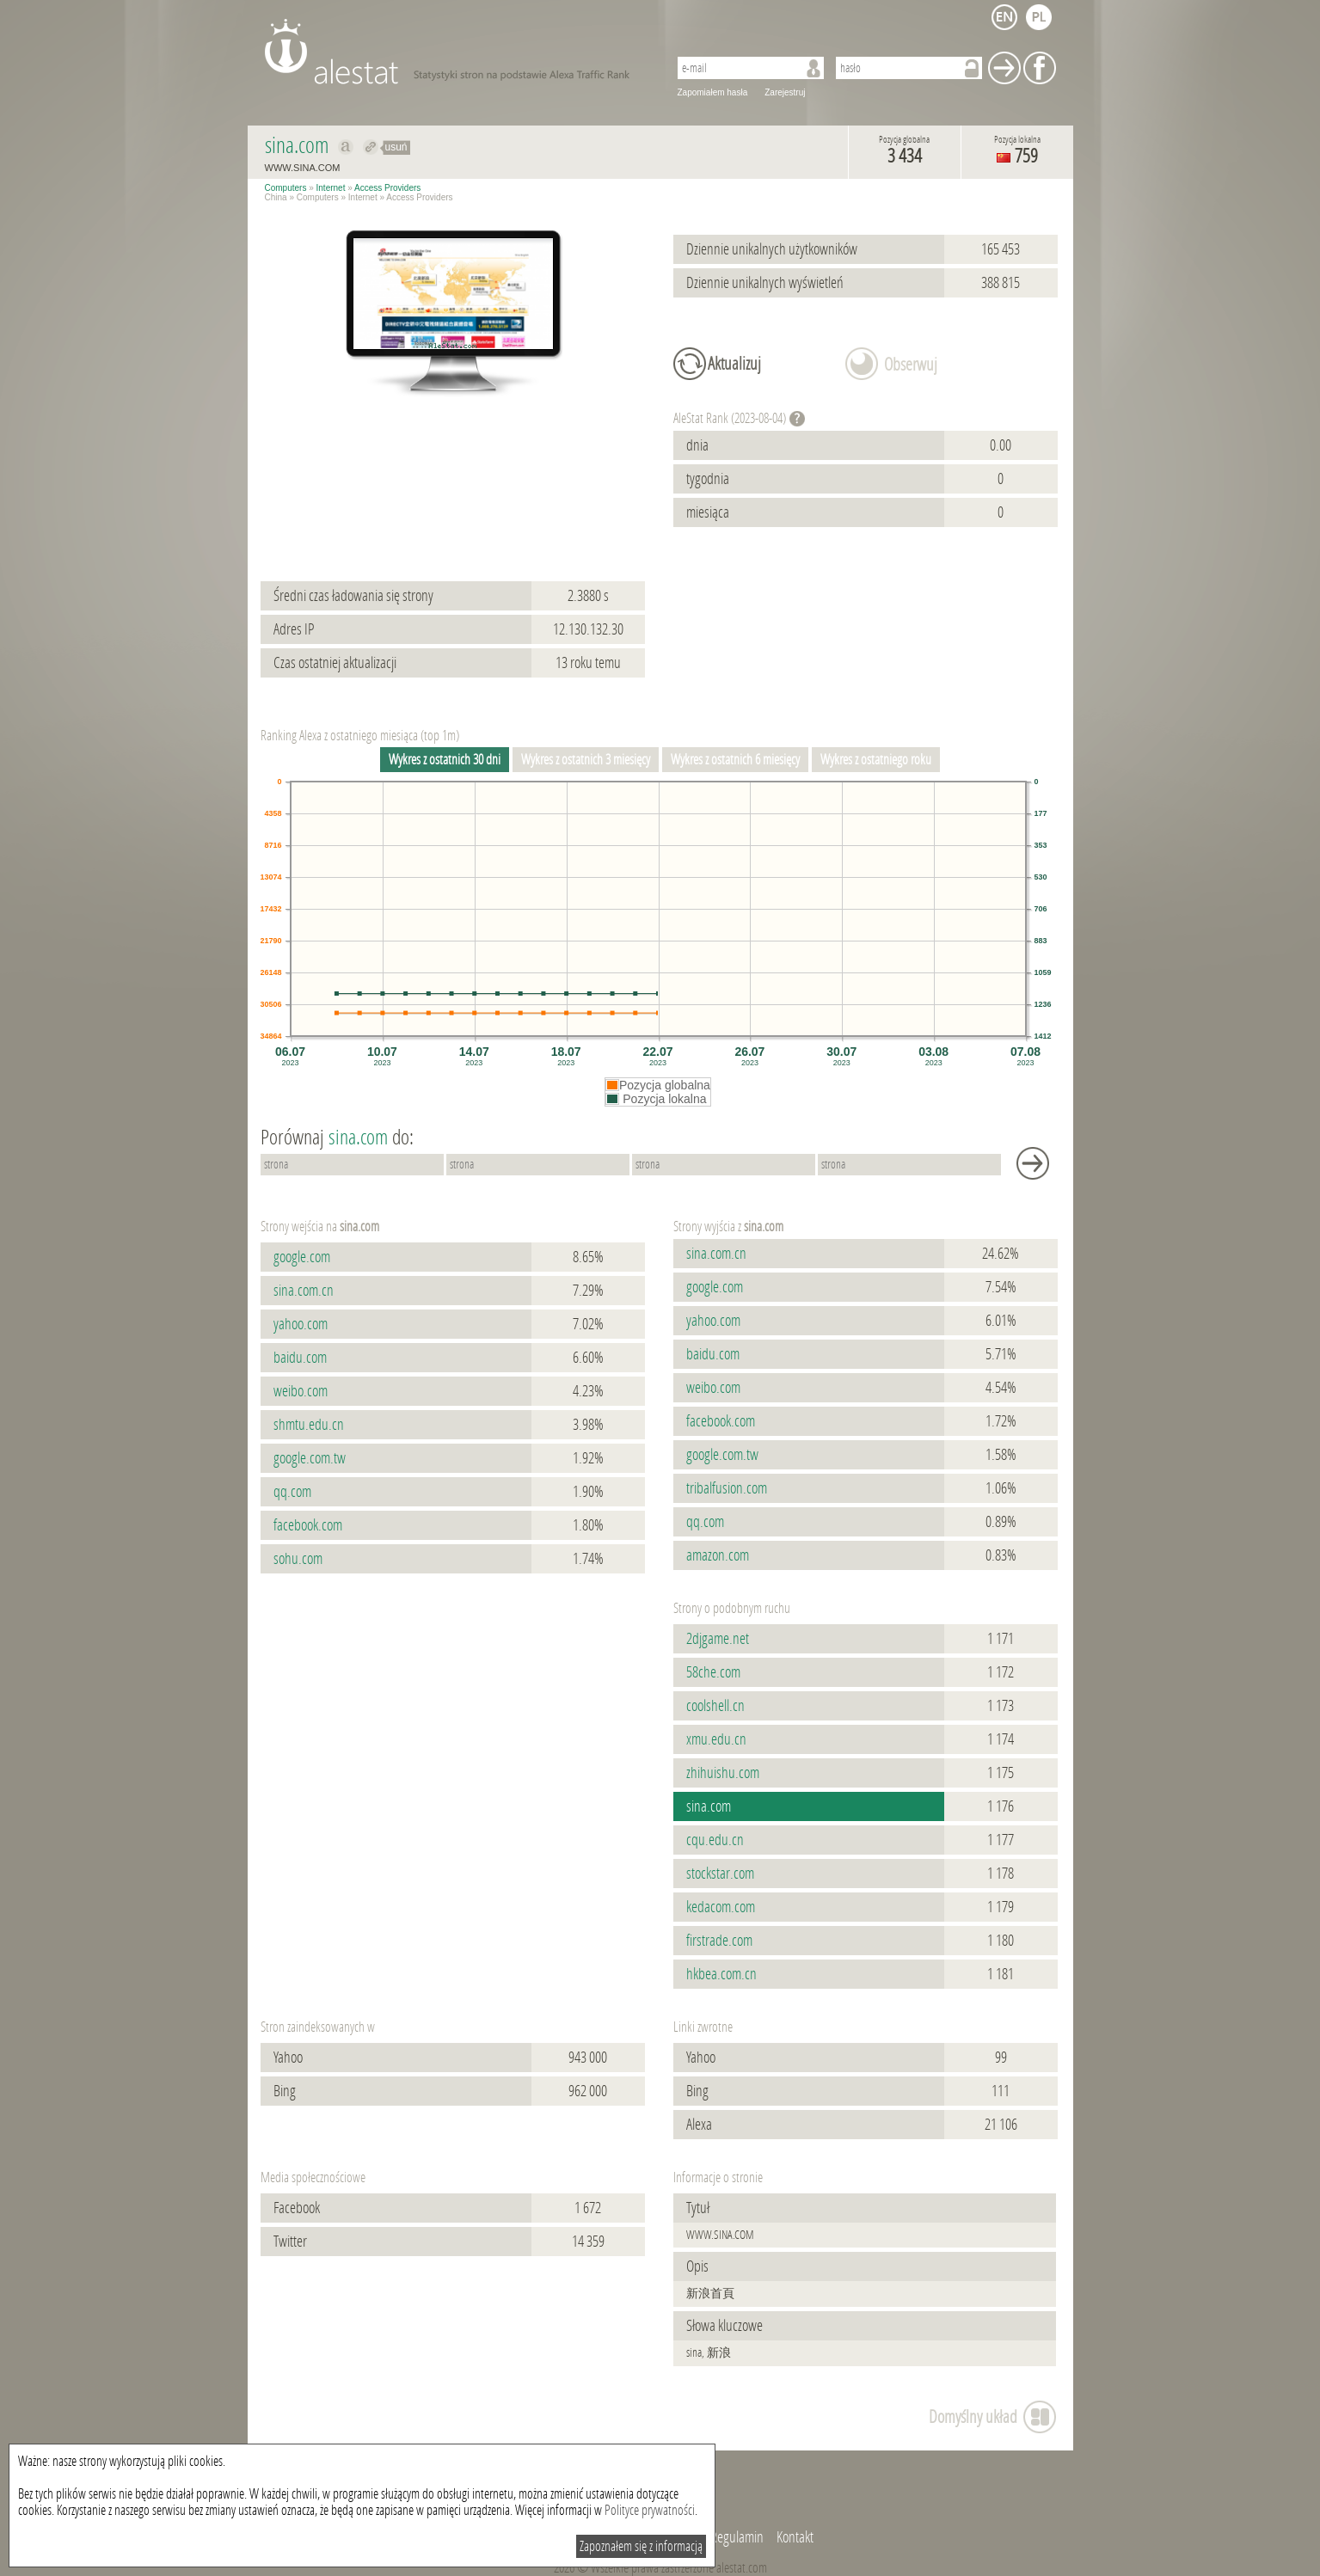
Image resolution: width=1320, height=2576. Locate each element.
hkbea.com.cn (721, 1974)
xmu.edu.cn (716, 1739)
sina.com (708, 1806)
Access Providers (387, 188)
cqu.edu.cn (715, 1840)
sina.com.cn (303, 1290)
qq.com (292, 1491)
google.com (301, 1257)
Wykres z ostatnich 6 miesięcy (735, 759)
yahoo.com (300, 1324)
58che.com (713, 1672)
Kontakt (795, 2537)
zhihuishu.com (722, 1772)
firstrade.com (719, 1940)
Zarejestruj (784, 92)
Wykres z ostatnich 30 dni (444, 759)
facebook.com (307, 1525)
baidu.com (300, 1357)
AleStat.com (456, 51)
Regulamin (737, 2537)
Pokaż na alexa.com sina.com (346, 147)
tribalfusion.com (726, 1488)
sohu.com (297, 1558)
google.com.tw (309, 1458)
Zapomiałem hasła (713, 92)
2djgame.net (717, 1638)
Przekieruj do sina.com (371, 147)
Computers (286, 188)
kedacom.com (720, 1907)
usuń (396, 147)
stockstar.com (720, 1873)
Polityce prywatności (650, 2510)
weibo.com (300, 1391)
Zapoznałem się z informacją (641, 2546)
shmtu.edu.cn (308, 1424)
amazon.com (717, 1555)
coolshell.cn (715, 1705)
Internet (331, 188)
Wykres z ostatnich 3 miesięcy (585, 759)
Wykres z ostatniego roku (875, 759)
